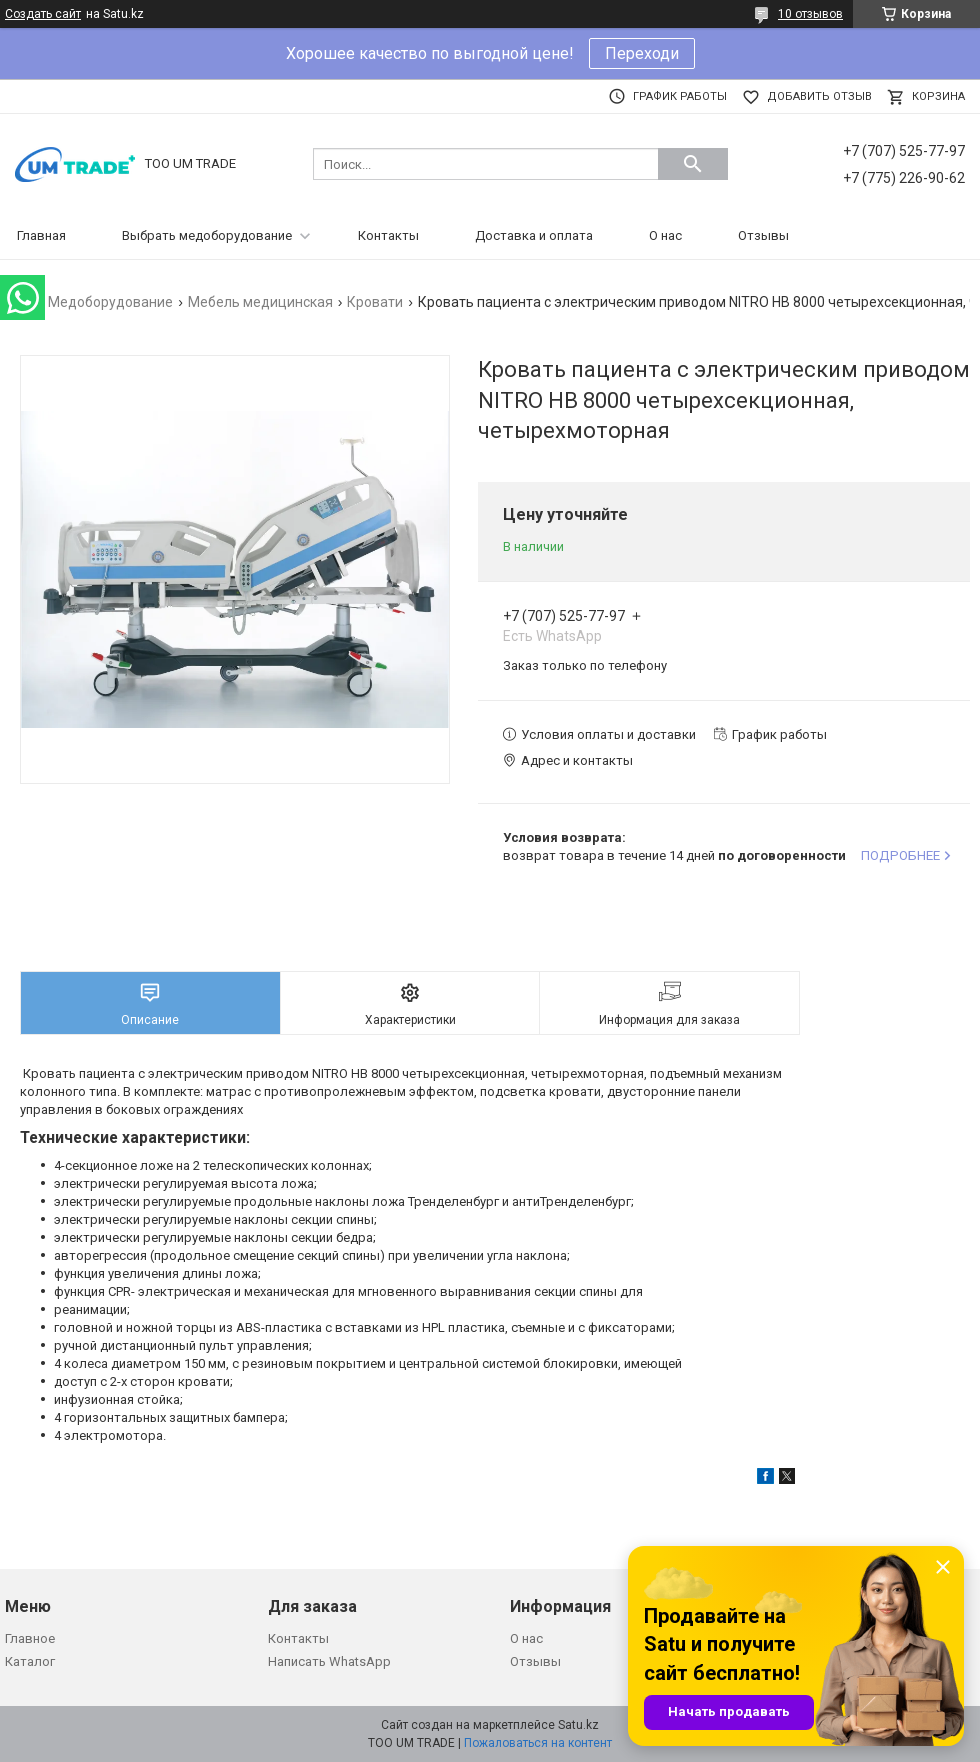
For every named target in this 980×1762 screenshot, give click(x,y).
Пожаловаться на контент (538, 1743)
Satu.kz (578, 1725)
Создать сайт (43, 14)
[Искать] (693, 164)
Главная (41, 235)
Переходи (642, 53)
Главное (30, 1638)
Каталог (30, 1661)
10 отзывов (810, 14)
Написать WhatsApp (329, 1661)
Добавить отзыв (819, 96)
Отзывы (763, 235)
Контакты (388, 235)
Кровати (375, 302)
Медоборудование (110, 302)
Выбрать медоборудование (207, 235)
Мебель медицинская (260, 302)
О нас (665, 235)
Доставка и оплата (534, 235)
